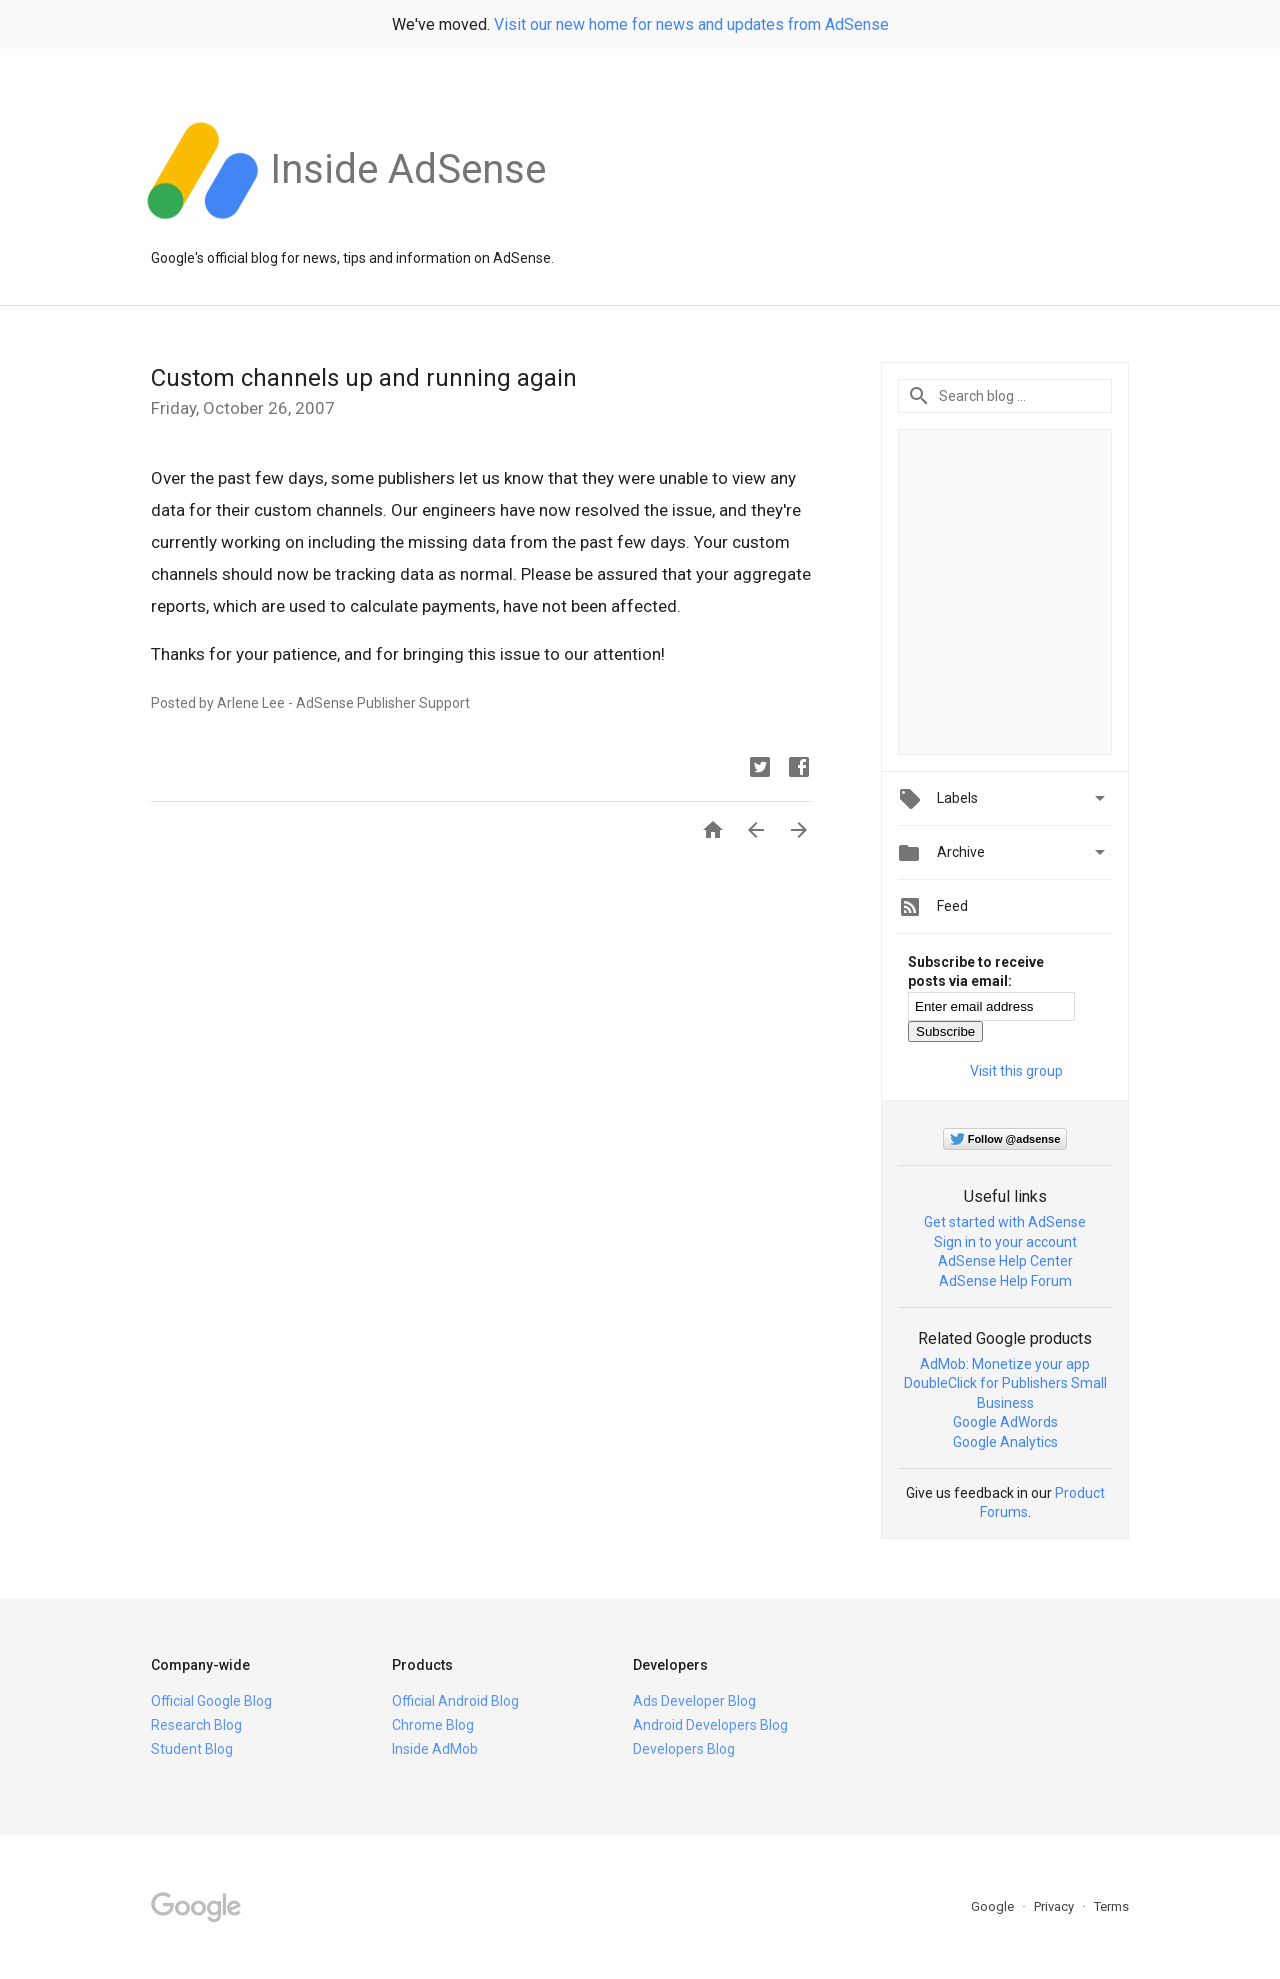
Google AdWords (1005, 1422)
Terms (1111, 1906)
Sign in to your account (1005, 1242)
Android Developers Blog (710, 1725)
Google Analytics (1005, 1442)
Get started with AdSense (1005, 1222)
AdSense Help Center (1005, 1261)
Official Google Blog (211, 1701)
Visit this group (1016, 1071)
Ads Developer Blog (694, 1701)
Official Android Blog (455, 1701)
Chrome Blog (433, 1725)
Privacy (1055, 1906)
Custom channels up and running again (364, 378)
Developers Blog (684, 1749)
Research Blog (196, 1725)
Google (994, 1906)
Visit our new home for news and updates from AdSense (691, 24)
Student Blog (192, 1749)
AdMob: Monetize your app (1005, 1364)
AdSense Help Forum (1005, 1281)
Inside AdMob (435, 1749)
